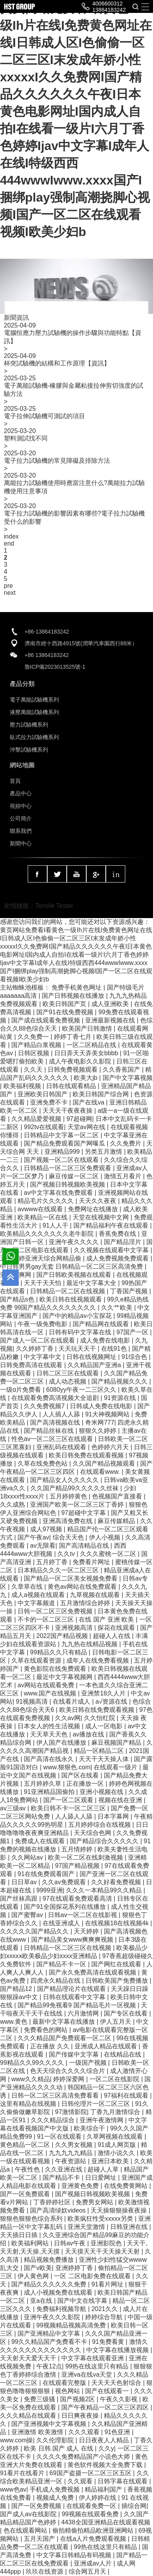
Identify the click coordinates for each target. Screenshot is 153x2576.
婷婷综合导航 (104, 2317)
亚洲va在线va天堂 (87, 2374)
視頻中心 (21, 806)
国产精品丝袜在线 (49, 1430)
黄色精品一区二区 (26, 2144)
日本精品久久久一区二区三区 (59, 1570)
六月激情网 (84, 2013)
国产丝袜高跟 (19, 1898)
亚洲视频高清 (74, 1627)
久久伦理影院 (55, 2440)
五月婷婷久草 (43, 1783)
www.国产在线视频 (51, 1693)
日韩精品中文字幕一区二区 (62, 1135)
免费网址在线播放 (93, 1209)
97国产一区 (133, 1332)
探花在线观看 (117, 1627)
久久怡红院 (100, 1718)
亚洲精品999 (63, 1151)
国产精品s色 (18, 1299)
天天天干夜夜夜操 (68, 1110)
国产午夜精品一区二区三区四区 (105, 2407)
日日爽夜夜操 (80, 2415)
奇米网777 (99, 1422)
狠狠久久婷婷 (98, 1430)
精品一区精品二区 (99, 1750)
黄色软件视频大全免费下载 (106, 2464)
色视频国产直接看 (118, 1496)
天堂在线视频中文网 (101, 1217)
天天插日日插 (19, 2235)
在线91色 (114, 1348)
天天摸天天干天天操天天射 (103, 2251)
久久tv (66, 1553)
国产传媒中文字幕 (74, 2054)
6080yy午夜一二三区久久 (82, 1389)
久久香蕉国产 (122, 1069)
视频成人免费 (55, 2497)
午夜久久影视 (119, 2399)
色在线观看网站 (26, 2530)
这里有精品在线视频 (29, 2103)
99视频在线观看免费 (91, 2514)
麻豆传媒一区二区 (74, 1176)
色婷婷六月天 (110, 1447)
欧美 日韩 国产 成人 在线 (59, 2448)
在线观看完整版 (65, 2382)
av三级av (13, 1808)
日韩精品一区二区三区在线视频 (68, 1947)
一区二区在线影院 (115, 2079)
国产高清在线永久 (49, 1759)
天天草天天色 (49, 1734)
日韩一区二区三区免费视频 (56, 1611)
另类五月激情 (104, 1151)
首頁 (15, 781)
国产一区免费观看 (26, 2194)
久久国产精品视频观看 (105, 1463)
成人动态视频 (68, 1381)
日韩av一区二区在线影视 (83, 1915)
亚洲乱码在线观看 (62, 1447)
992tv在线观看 (44, 1127)
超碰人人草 (103, 2169)
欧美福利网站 (30, 2243)
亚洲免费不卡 (49, 1102)
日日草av (24, 1882)
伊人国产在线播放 (62, 1742)
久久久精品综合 (53, 2120)
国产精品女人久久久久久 (65, 1480)
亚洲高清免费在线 (68, 1521)
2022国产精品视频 (62, 1636)
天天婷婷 (87, 1931)
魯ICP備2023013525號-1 (55, 667)
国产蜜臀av (27, 1915)
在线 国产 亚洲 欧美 (107, 1619)
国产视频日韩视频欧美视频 (68, 1184)
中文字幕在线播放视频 (118, 2350)
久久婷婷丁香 (35, 1348)
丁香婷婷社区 (52, 2202)
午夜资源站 (71, 2161)
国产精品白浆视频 (37, 1045)
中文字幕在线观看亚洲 (93, 2358)
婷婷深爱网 (69, 2079)
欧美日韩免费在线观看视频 (87, 1455)
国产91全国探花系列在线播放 (65, 1906)
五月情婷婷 (77, 1849)
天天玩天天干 (78, 1348)
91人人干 (56, 1225)
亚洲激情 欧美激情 (38, 2432)
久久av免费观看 (64, 1882)
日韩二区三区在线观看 (68, 1373)
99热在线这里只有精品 (97, 2366)
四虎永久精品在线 (56, 1980)
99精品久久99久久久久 (33, 2062)
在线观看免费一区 (92, 2506)
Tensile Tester (54, 905)
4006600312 (108, 3)
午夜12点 (49, 2366)
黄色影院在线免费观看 (56, 1668)
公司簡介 (21, 818)
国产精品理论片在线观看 (72, 1988)
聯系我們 (21, 831)
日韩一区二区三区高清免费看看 (55, 2095)
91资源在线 (120, 1398)
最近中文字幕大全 (92, 1283)
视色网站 (68, 2391)
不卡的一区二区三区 (46, 1619)
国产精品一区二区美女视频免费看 (71, 1578)
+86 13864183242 (47, 655)
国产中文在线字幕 (83, 2300)
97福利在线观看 (127, 2095)
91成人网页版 (117, 2144)
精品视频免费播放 (49, 2259)
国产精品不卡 (62, 2177)
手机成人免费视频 (55, 2489)
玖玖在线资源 (45, 2571)
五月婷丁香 (52, 1562)
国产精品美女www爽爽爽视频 (73, 1939)
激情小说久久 (117, 2153)
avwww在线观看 (41, 1209)
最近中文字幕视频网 (65, 1677)
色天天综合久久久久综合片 (68, 2071)
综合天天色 (69, 1537)
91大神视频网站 (108, 1414)
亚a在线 (42, 2300)
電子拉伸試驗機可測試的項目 (44, 416)
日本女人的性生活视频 (50, 1726)
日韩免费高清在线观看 (32, 1365)
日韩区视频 (34, 1053)
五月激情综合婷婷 (86, 1603)
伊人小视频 (105, 1537)
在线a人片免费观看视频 (94, 2538)
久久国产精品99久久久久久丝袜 (75, 1488)
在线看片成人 (72, 1701)
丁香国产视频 (129, 1291)
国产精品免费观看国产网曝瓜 (65, 1143)
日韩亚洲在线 (129, 2226)
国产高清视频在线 (56, 1422)
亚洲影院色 (107, 2243)
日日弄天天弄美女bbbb (87, 1053)
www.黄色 (14, 2021)
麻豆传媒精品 (117, 1521)
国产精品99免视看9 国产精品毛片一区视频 (78, 2005)
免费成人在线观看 (40, 1841)
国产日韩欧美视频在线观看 (74, 1274)
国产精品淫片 (123, 1242)
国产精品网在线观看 (101, 1324)
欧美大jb (86, 1077)
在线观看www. (101, 1471)
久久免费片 (126, 1143)
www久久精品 (30, 2079)
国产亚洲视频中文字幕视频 (49, 2423)
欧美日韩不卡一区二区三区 (69, 1808)
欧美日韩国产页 (65, 1004)
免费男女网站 (95, 2202)
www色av (13, 2489)
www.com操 (16, 2440)
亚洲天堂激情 (87, 2226)
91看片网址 (108, 2284)
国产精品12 (17, 1988)
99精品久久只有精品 (59, 1652)
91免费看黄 (109, 2341)
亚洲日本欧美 (110, 2161)
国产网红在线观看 (117, 1964)
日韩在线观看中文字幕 (75, 1997)
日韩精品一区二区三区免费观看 (68, 1168)
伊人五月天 (116, 2021)
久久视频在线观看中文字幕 (112, 1250)
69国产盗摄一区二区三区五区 (91, 2473)
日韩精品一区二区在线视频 (68, 1291)
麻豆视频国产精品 (117, 1742)
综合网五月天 (88, 2571)
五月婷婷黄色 (69, 1496)
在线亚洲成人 (62, 1923)
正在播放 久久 (50, 2046)
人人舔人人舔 (74, 1816)
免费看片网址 (92, 1562)
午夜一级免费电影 (43, 1324)
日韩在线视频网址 (92, 1356)
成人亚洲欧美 (110, 1004)
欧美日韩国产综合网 (101, 1094)
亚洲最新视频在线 (111, 1020)
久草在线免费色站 (43, 1463)
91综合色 (135, 1356)
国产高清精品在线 (84, 1545)
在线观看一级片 (116, 1767)
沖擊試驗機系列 (29, 749)
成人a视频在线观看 (38, 1594)
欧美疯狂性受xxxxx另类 (101, 2218)
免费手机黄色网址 (77, 987)
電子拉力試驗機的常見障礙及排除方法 (57, 460)
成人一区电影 (104, 1726)
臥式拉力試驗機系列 (34, 737)
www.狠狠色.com (67, 1767)
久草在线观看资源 (37, 1660)
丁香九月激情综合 (116, 2112)
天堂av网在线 (87, 1127)
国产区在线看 (80, 1775)
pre (8, 585)
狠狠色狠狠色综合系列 (32, 2218)
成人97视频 (47, 1529)
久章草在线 (27, 1586)
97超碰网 (79, 1118)
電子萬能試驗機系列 (34, 699)
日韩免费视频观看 (73, 1069)
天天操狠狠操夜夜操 (119, 2210)
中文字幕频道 (37, 1603)
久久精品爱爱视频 (37, 1118)
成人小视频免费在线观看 (59, 2292)
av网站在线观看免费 (47, 1685)
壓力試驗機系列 (29, 724)
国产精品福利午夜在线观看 (111, 1225)
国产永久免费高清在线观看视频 (93, 1972)
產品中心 (21, 793)
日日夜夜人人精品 (104, 2440)
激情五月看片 (123, 1176)
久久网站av (27, 1857)
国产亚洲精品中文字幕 (50, 2333)
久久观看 (81, 2481)
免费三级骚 (40, 2399)
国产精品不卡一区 (62, 1964)
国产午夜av (33, 1537)
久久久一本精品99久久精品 (104, 1890)
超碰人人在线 (112, 1636)
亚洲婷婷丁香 (74, 2268)
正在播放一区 (85, 1783)
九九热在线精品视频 (90, 1644)
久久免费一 (34, 1036)
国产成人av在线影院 (29, 2514)
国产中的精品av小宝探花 (78, 1315)
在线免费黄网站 (126, 2185)
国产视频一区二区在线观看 (62, 1159)
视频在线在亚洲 (121, 1800)
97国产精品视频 (78, 1865)
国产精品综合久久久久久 (105, 1841)
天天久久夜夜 (98, 1201)
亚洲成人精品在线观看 (107, 2046)
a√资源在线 (112, 1701)
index (11, 536)
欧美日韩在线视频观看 (71, 1299)
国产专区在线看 (126, 2013)
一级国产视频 (88, 2062)
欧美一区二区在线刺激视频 (86, 1857)
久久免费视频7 (45, 1406)
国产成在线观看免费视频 (46, 1020)
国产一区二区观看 (69, 1800)
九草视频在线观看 (95, 1594)
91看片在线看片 (23, 2473)
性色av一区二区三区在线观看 (52, 1439)
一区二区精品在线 (92, 1045)
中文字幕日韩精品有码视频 (74, 2555)
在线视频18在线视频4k (117, 1923)
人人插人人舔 (62, 1414)
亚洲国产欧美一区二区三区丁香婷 (77, 1504)
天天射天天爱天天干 (29, 2358)
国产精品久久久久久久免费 (49, 2284)
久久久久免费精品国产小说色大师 (84, 2456)
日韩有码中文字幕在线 (81, 1332)
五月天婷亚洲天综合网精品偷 (41, 1258)
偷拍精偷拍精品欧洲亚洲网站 (93, 2530)
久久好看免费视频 (116, 1882)
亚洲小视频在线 (102, 1791)
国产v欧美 (38, 2268)
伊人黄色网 (34, 2276)
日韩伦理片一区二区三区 (96, 2103)
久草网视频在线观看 (115, 2136)
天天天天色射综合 (117, 2382)
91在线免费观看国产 (47, 1874)
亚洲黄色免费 (80, 2185)
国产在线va (89, 1102)
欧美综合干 (90, 2128)
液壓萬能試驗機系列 (34, 712)
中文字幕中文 (43, 1356)
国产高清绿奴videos (58, 2210)
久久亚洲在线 (64, 2169)
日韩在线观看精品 (72, 1086)
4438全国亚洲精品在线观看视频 (105, 2522)
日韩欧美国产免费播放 (117, 1980)
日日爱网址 (101, 2177)
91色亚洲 (118, 2432)
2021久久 (105, 2309)
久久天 (34, 1069)
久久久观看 (84, 2432)
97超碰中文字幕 (84, 1512)
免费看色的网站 (46, 2029)
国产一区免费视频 (37, 2506)
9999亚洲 (49, 1890)
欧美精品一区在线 (43, 1217)
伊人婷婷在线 (98, 2497)
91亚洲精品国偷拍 (50, 1791)
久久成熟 (13, 1504)
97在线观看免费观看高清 (78, 1898)
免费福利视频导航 (62, 2309)
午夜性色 (28, 2169)
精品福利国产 (104, 2489)
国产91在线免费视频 (65, 1012)
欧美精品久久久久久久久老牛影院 (47, 1233)
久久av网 (67, 1718)
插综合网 (133, 2506)
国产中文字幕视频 (128, 1077)
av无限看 (42, 1545)
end (9, 543)
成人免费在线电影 (106, 1340)
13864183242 (109, 10)
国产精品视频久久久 (120, 1381)
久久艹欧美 (117, 1307)
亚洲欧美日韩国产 (43, 1094)
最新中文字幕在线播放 (64, 2021)
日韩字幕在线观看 (123, 2481)
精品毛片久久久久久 (46, 1201)
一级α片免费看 (21, 1389)
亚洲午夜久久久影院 (53, 2317)
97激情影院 (71, 2112)
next (10, 592)
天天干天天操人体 (104, 1759)
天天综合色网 (93, 1833)
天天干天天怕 (43, 1283)
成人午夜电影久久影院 (81, 1061)
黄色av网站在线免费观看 (83, 1586)
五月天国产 (40, 2538)
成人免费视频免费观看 (118, 1258)
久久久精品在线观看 (29, 2415)
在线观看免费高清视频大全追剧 (55, 1398)
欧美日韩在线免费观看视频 (97, 1709)
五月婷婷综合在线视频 (100, 1824)
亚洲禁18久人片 (104, 1693)
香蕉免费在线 (118, 1233)
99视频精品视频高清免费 (71, 2325)
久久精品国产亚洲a (95, 1365)
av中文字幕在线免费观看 (59, 1192)
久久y (106, 2448)
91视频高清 (33, 1701)
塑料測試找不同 (26, 438)
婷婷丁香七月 (73, 1036)
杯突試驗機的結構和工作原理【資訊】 (57, 363)
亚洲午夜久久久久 (74, 1242)
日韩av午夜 (70, 2243)
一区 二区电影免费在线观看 (93, 2276)
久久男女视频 (74, 2144)
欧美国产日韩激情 (88, 1028)
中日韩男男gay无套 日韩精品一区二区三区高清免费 (72, 1266)
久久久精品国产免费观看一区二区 (65, 2038)
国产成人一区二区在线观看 (38, 1340)
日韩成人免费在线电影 (102, 1406)
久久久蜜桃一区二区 (109, 1553)
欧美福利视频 (23, 1086)
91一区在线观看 (60, 2136)
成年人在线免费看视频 (98, 1660)
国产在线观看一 (107, 2391)
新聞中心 (21, 843)
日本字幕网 (114, 1816)
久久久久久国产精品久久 (35, 1931)
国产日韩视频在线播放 (74, 995)
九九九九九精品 (71, 2153)
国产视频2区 (78, 2399)
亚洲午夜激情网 (102, 2120)
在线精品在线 (123, 2054)
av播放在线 (89, 1734)
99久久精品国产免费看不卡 (50, 2341)
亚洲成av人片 (93, 2563)
